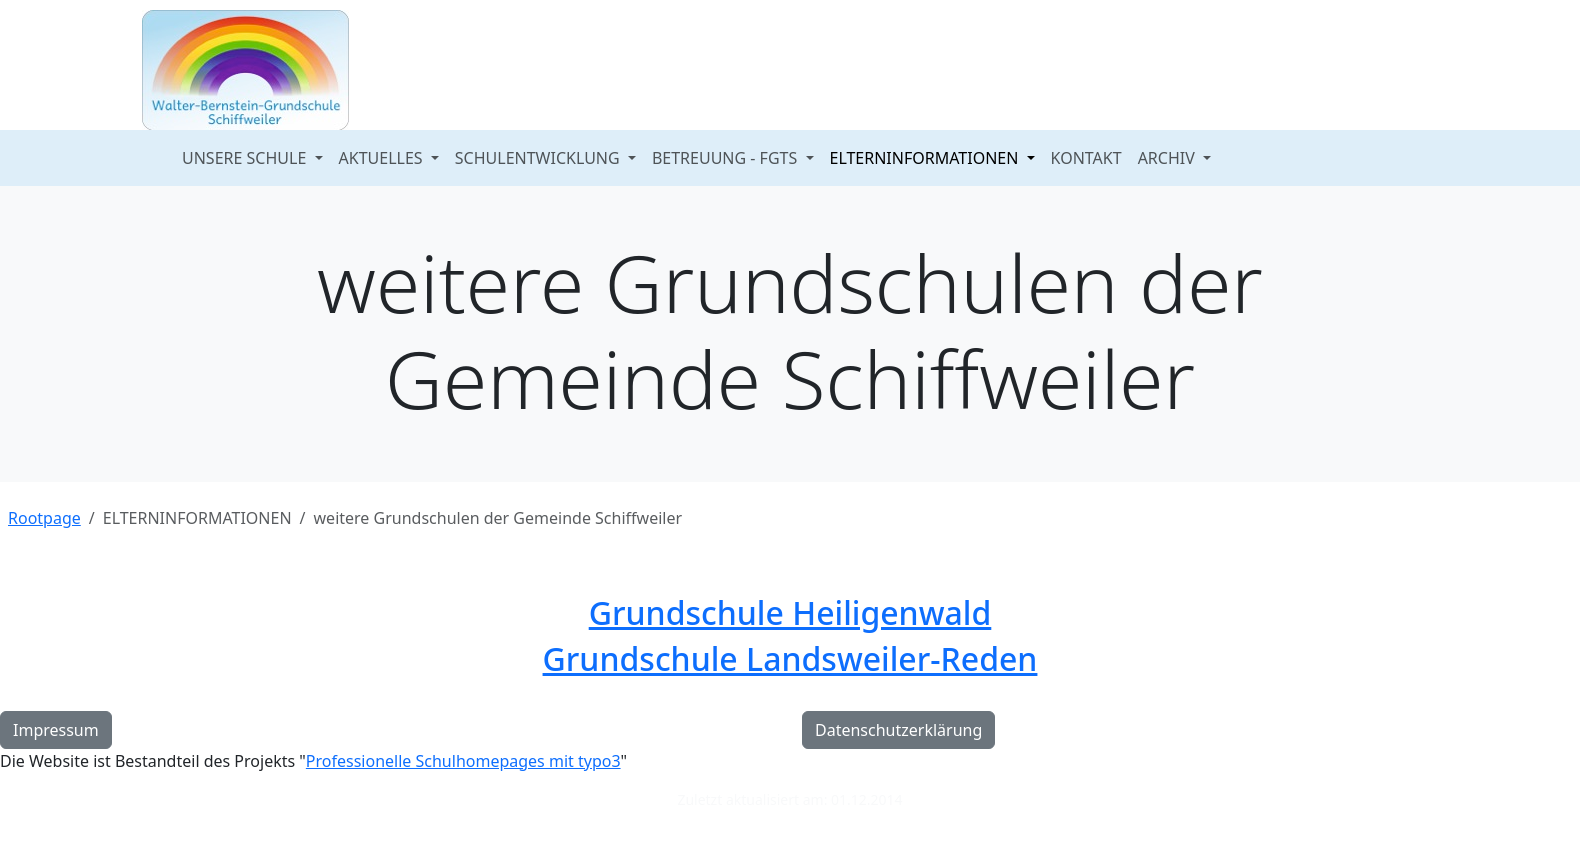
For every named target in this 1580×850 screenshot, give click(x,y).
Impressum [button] (56, 730)
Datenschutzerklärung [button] (898, 730)
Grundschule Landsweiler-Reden (790, 658)
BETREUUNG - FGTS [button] (727, 158)
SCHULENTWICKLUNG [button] (539, 158)
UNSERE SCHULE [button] (246, 158)
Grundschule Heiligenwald (790, 612)
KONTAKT (1086, 158)
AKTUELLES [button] (383, 158)
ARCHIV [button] (1168, 158)
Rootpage (44, 518)
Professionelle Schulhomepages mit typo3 (463, 761)
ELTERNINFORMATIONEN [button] (926, 158)
